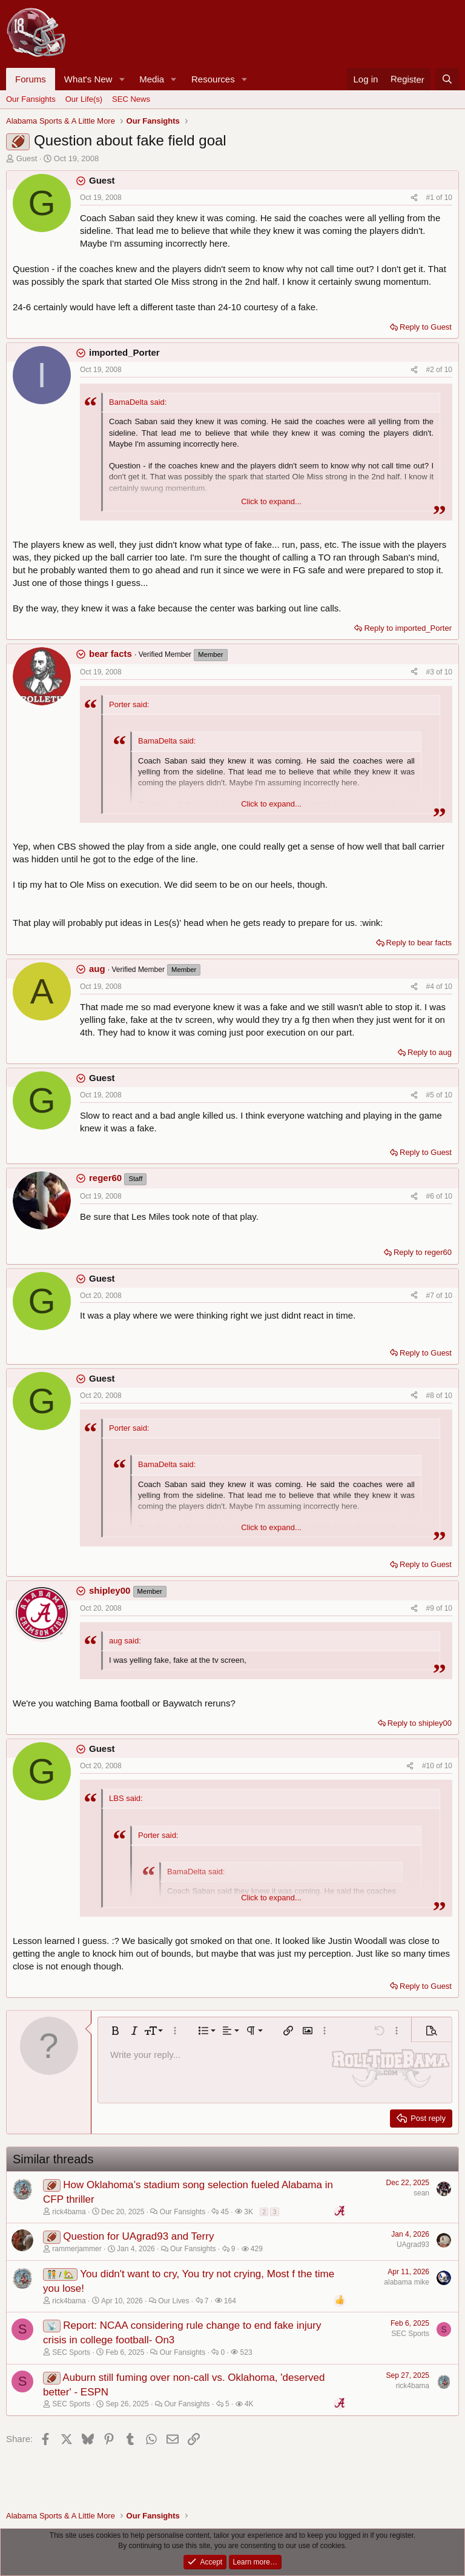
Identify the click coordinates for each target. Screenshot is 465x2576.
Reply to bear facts (419, 942)
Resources (213, 79)
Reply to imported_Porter (408, 628)
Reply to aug (429, 1052)
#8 (431, 1395)
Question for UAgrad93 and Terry (138, 2236)
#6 (431, 1196)
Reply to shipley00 (420, 1723)
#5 (431, 1095)
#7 (431, 1295)
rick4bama (412, 2385)
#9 (431, 1608)
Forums (30, 79)
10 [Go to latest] (448, 197)
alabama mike (406, 2282)
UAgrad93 (413, 2244)
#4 (431, 986)
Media (151, 79)
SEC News (131, 99)
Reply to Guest (426, 326)
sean (421, 2193)
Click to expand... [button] (271, 501)
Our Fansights (31, 99)
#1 (431, 197)
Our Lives (173, 2301)
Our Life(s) (83, 99)
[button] (121, 79)
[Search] (447, 79)
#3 (431, 672)
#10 (429, 1766)
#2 (431, 369)
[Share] (414, 198)
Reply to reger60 (423, 1252)
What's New (88, 79)
